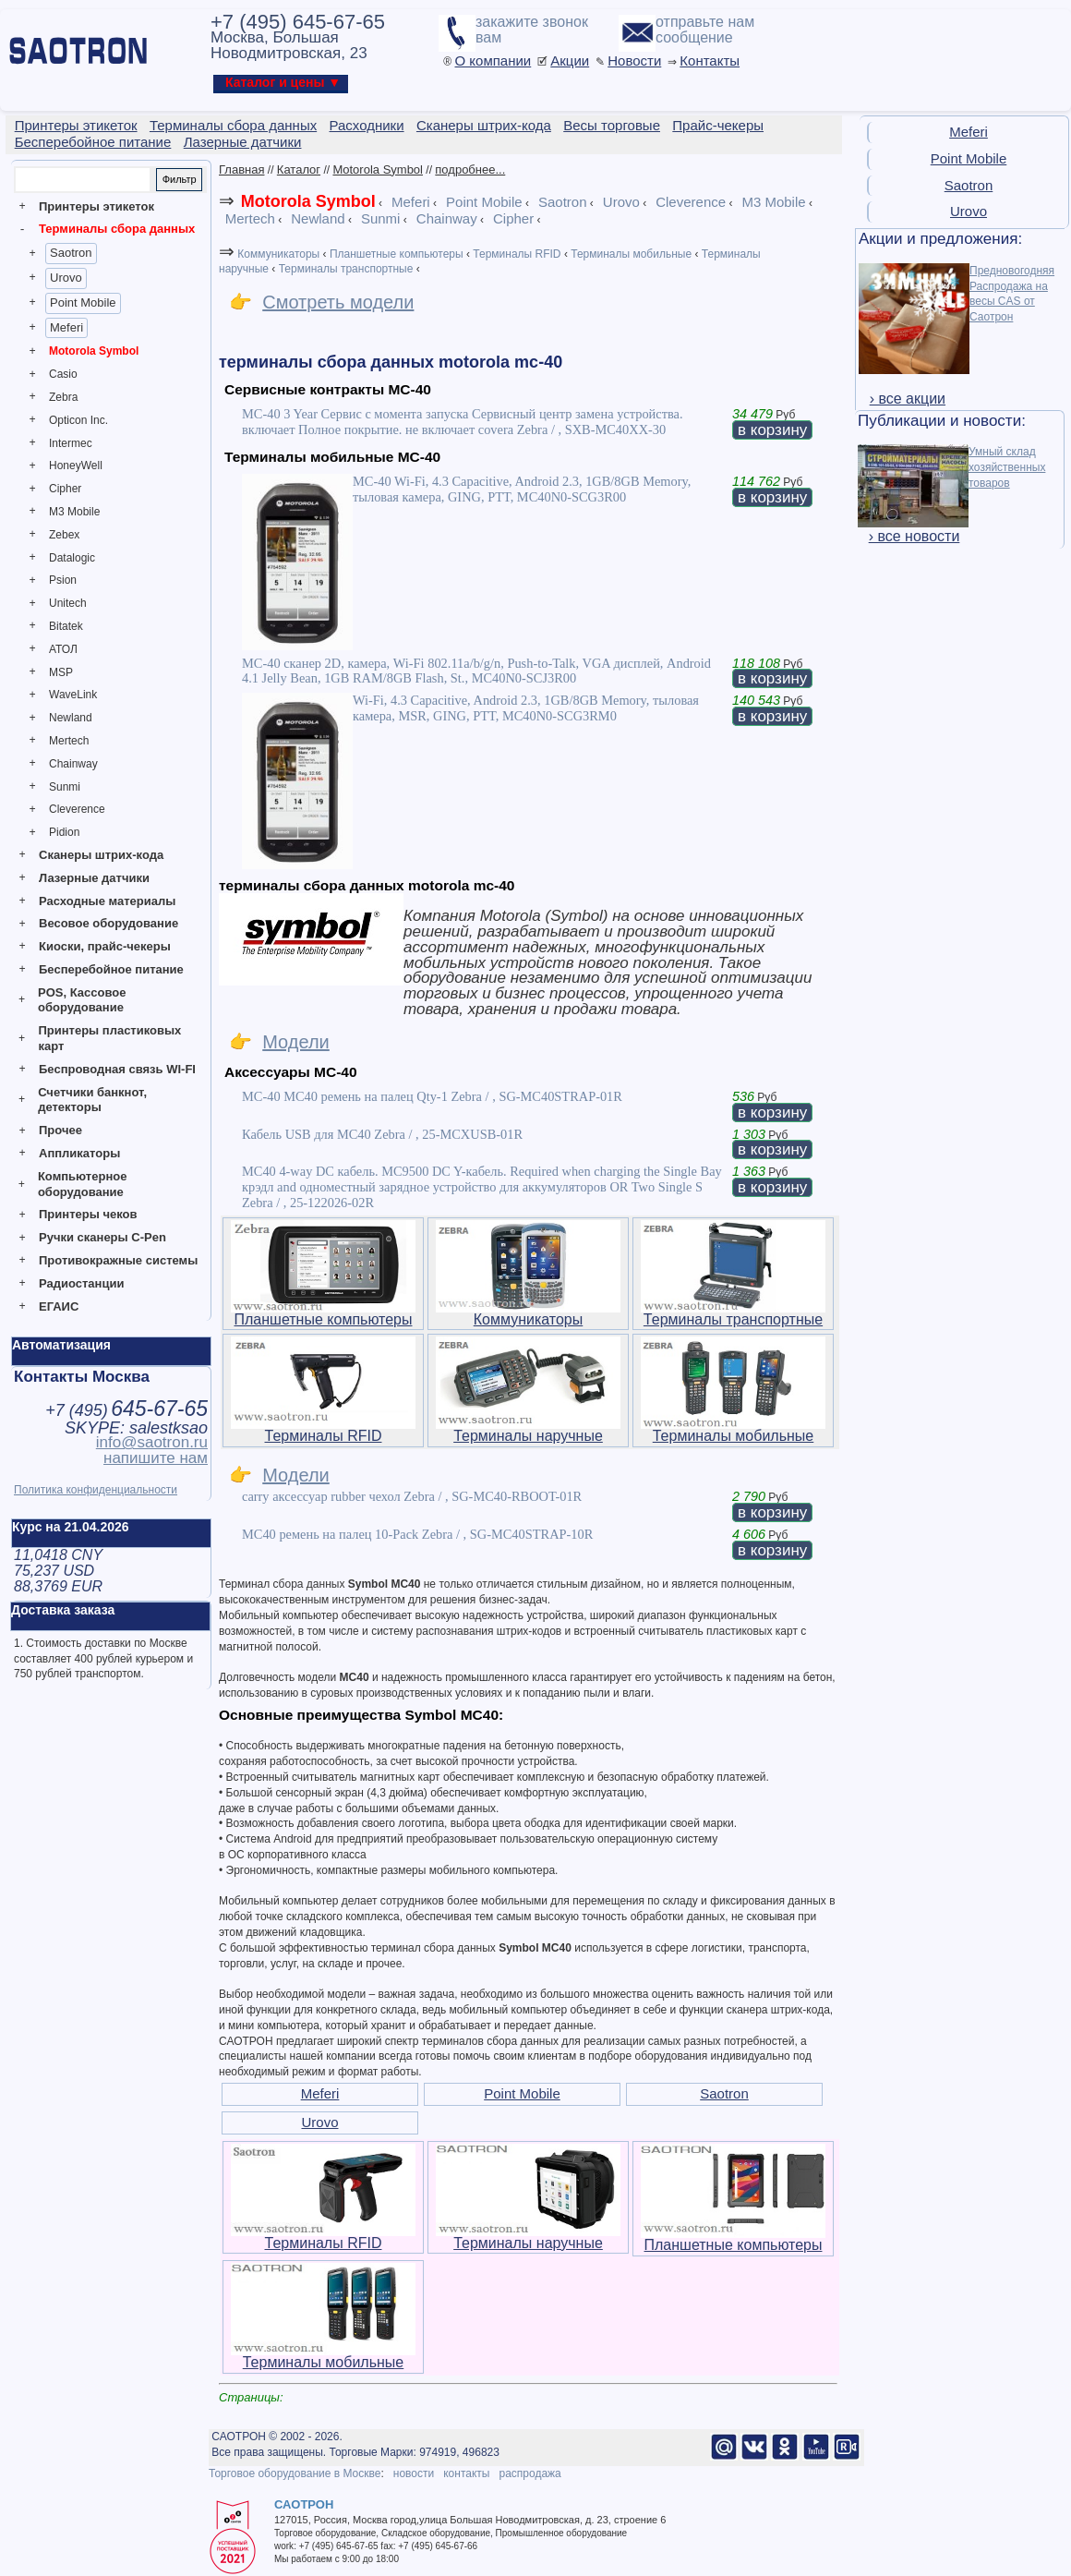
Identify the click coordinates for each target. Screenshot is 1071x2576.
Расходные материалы (107, 901)
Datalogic (72, 557)
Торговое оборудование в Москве (294, 2473)
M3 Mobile (74, 511)
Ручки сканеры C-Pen (102, 1237)
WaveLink (73, 694)
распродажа (529, 2473)
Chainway (73, 763)
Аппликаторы (79, 1153)
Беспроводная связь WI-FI (117, 1069)
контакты (466, 2473)
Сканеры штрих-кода (101, 855)
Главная (241, 169)
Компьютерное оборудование (82, 1184)
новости (413, 2473)
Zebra (63, 397)
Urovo (66, 277)
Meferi (66, 327)
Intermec (70, 443)
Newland (70, 717)
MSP (61, 672)
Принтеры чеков (88, 1214)
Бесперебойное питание (111, 969)
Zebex (64, 534)
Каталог (298, 169)
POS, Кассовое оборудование (82, 1000)
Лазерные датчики (94, 878)
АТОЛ (63, 649)
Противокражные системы (118, 1260)
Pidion (64, 832)
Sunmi (64, 786)
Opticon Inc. (78, 420)
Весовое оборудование (108, 923)
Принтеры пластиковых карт (109, 1038)
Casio (63, 374)
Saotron (71, 253)
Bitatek (66, 626)
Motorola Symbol (93, 351)
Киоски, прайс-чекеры (105, 946)
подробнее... (470, 169)
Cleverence (77, 809)
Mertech (69, 740)
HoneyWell (75, 465)
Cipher (65, 488)
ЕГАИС (58, 1306)
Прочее (60, 1130)
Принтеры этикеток (96, 206)
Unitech (68, 603)
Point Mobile (83, 302)
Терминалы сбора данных (117, 229)
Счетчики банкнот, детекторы (92, 1100)
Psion (63, 580)
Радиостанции (81, 1283)
